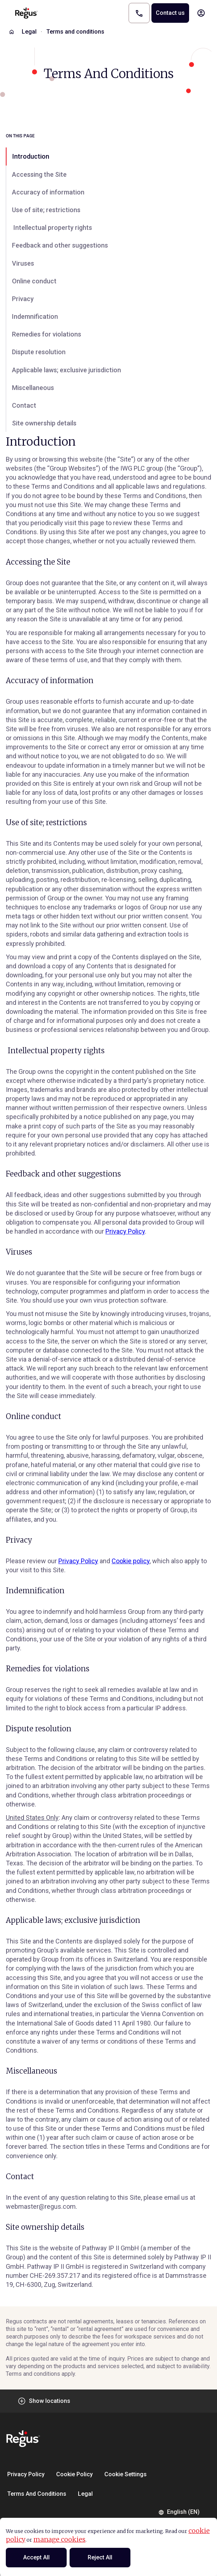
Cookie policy (131, 1561)
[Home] (11, 32)
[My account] (201, 13)
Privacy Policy (125, 1231)
